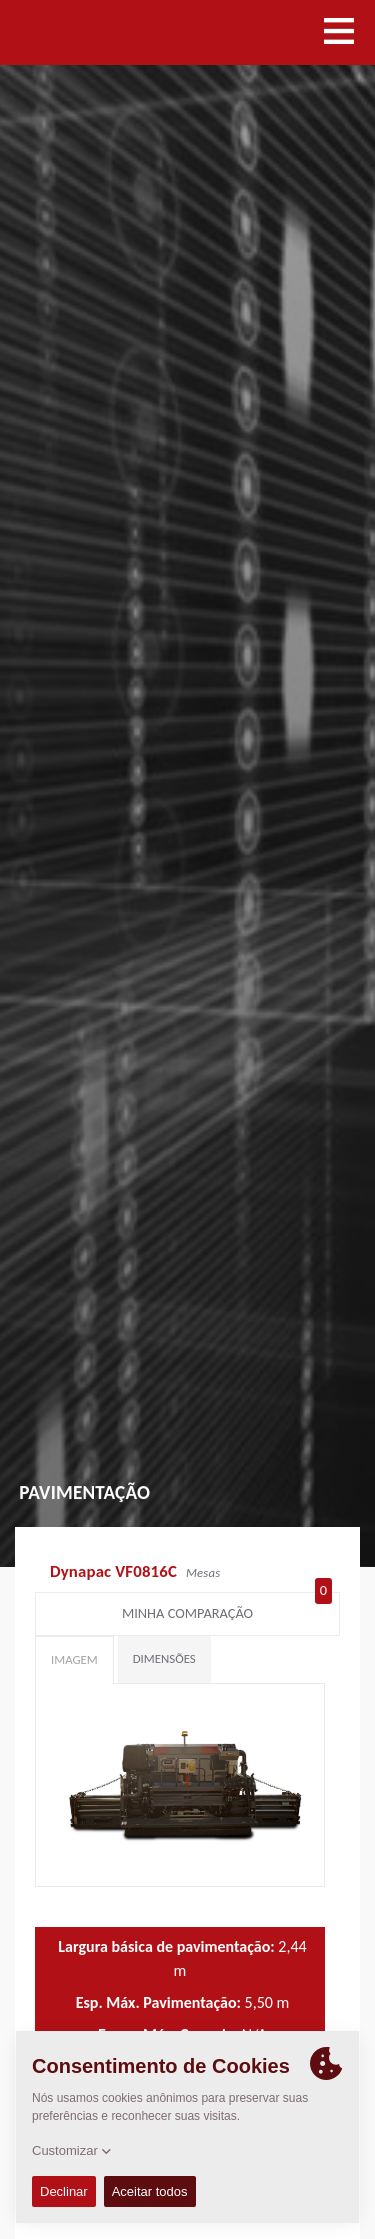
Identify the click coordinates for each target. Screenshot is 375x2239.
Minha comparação (227, 1609)
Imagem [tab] (74, 1659)
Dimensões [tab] (164, 1658)
